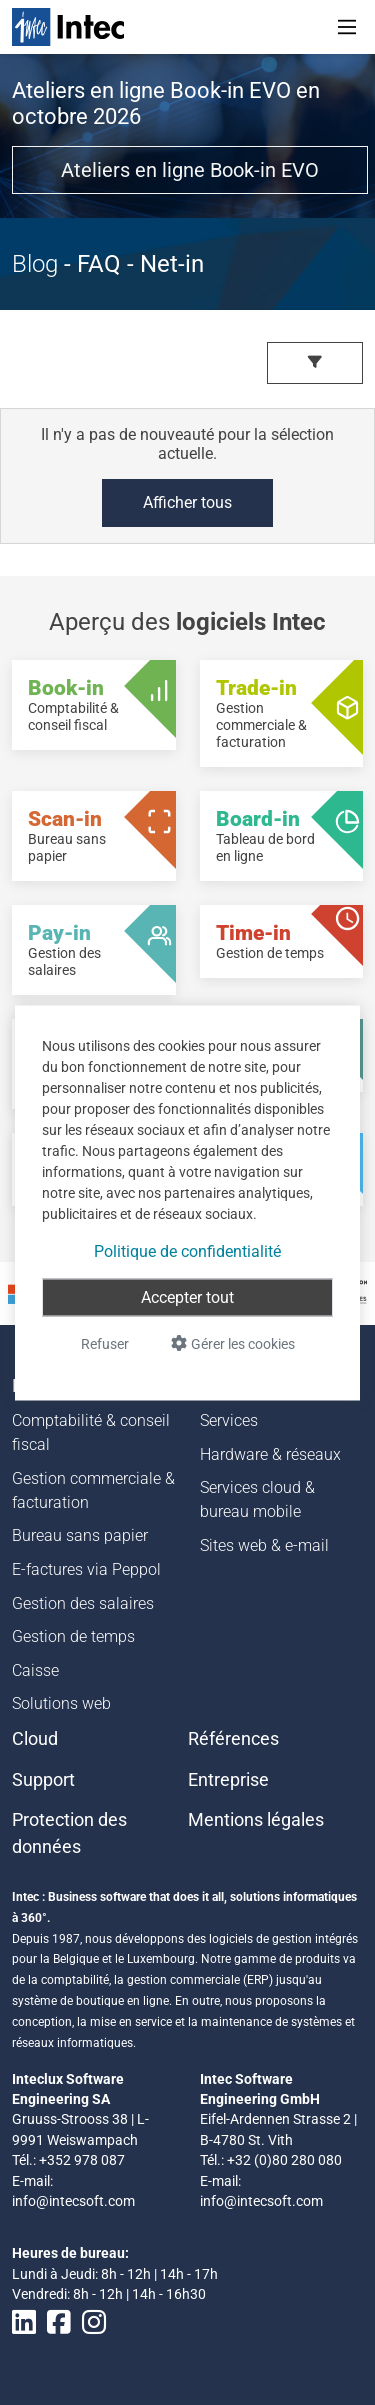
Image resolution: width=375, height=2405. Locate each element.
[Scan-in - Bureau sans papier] (94, 836)
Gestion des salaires (83, 1603)
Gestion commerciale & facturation (93, 1490)
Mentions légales (256, 1820)
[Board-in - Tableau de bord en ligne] (282, 836)
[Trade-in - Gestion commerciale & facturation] (282, 713)
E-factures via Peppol (86, 1569)
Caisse (35, 1670)
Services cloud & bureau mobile (257, 1499)
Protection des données (69, 1833)
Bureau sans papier (80, 1535)
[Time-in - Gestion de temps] (282, 941)
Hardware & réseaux (270, 1454)
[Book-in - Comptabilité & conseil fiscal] (94, 705)
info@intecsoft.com (73, 2201)
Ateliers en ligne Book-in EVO (190, 170)
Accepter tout (187, 1296)
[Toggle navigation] (347, 27)
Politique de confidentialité (187, 1250)
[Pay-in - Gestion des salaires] (94, 950)
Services (229, 1420)
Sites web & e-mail (264, 1545)
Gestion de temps (73, 1636)
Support (43, 1780)
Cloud (35, 1739)
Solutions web (61, 1703)
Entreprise (228, 1780)
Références (233, 1739)
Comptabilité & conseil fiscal (91, 1432)
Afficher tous (187, 502)
